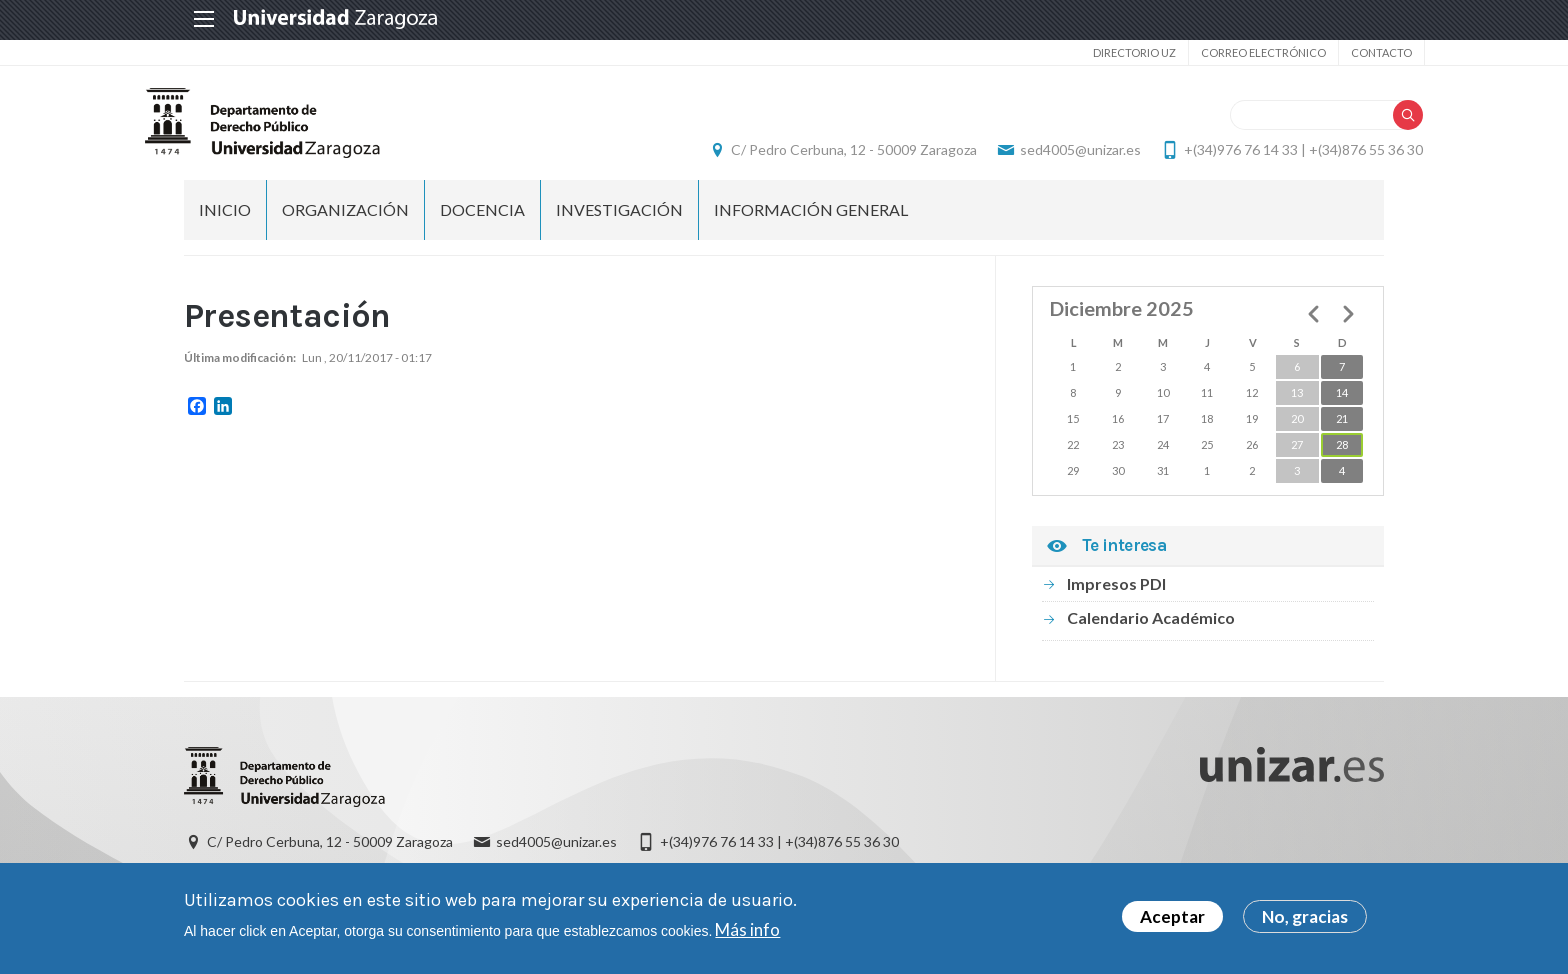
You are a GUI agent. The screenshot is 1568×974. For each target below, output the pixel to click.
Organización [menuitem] (345, 220)
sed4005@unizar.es (1041, 155)
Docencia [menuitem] (482, 220)
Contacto (1340, 52)
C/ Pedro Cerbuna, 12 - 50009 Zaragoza (815, 155)
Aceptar (1172, 916)
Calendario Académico (1151, 628)
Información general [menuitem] (811, 220)
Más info (747, 929)
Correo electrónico (1222, 52)
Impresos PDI (1116, 594)
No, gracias (1305, 916)
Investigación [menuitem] (619, 220)
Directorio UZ (1093, 52)
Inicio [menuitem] (225, 220)
